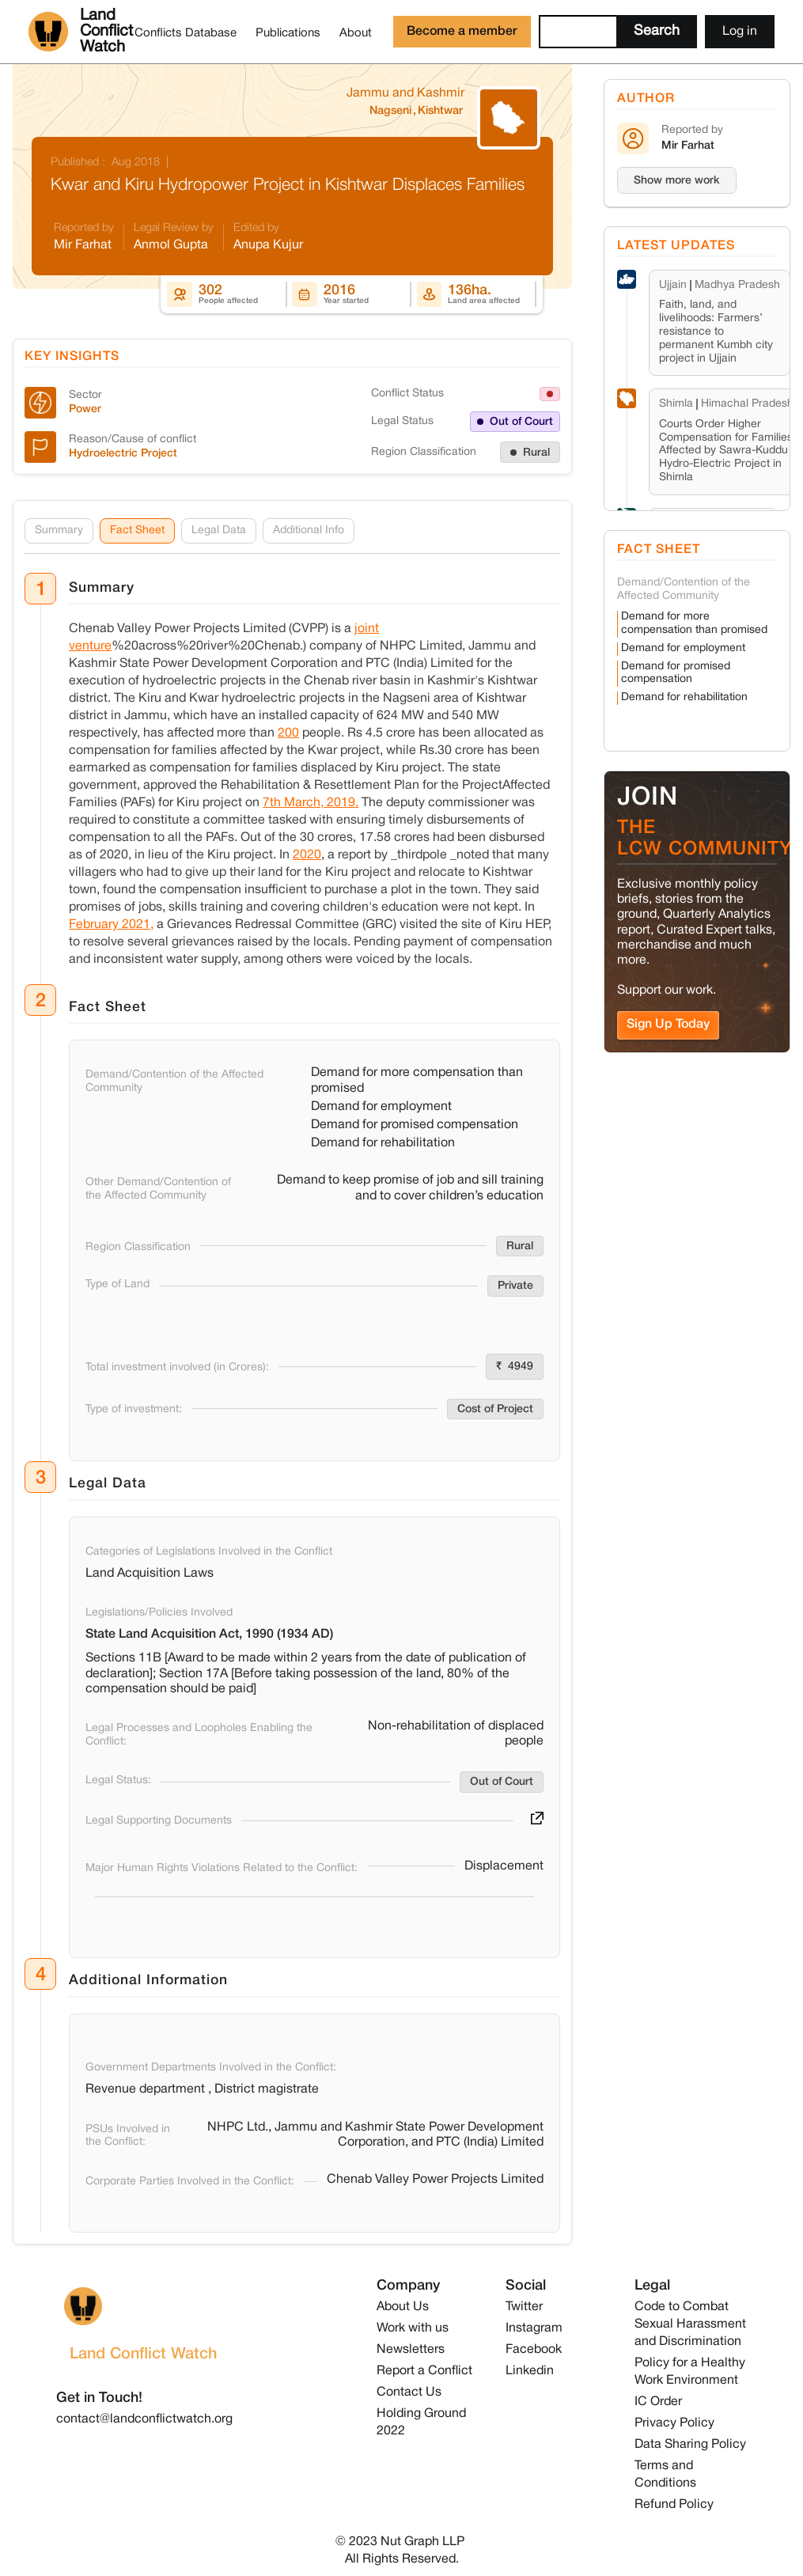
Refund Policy (674, 2504)
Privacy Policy (674, 2423)
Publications (288, 33)
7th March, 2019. (310, 803)
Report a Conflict (424, 2371)
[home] (76, 31)
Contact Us (409, 2392)
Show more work (677, 181)
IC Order (658, 2401)
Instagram (534, 2328)
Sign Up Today (668, 1025)
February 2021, (111, 925)
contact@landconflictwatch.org (144, 2419)
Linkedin (530, 2371)
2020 (307, 856)
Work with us (413, 2328)
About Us (403, 2307)
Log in (739, 31)
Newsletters (411, 2349)
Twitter (524, 2307)
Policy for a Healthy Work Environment (689, 2372)
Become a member (462, 31)
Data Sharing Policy (690, 2444)
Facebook (534, 2349)
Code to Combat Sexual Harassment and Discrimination (690, 2324)
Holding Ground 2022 (421, 2422)
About (355, 33)
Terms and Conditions (665, 2474)
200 (288, 734)
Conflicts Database (185, 33)
